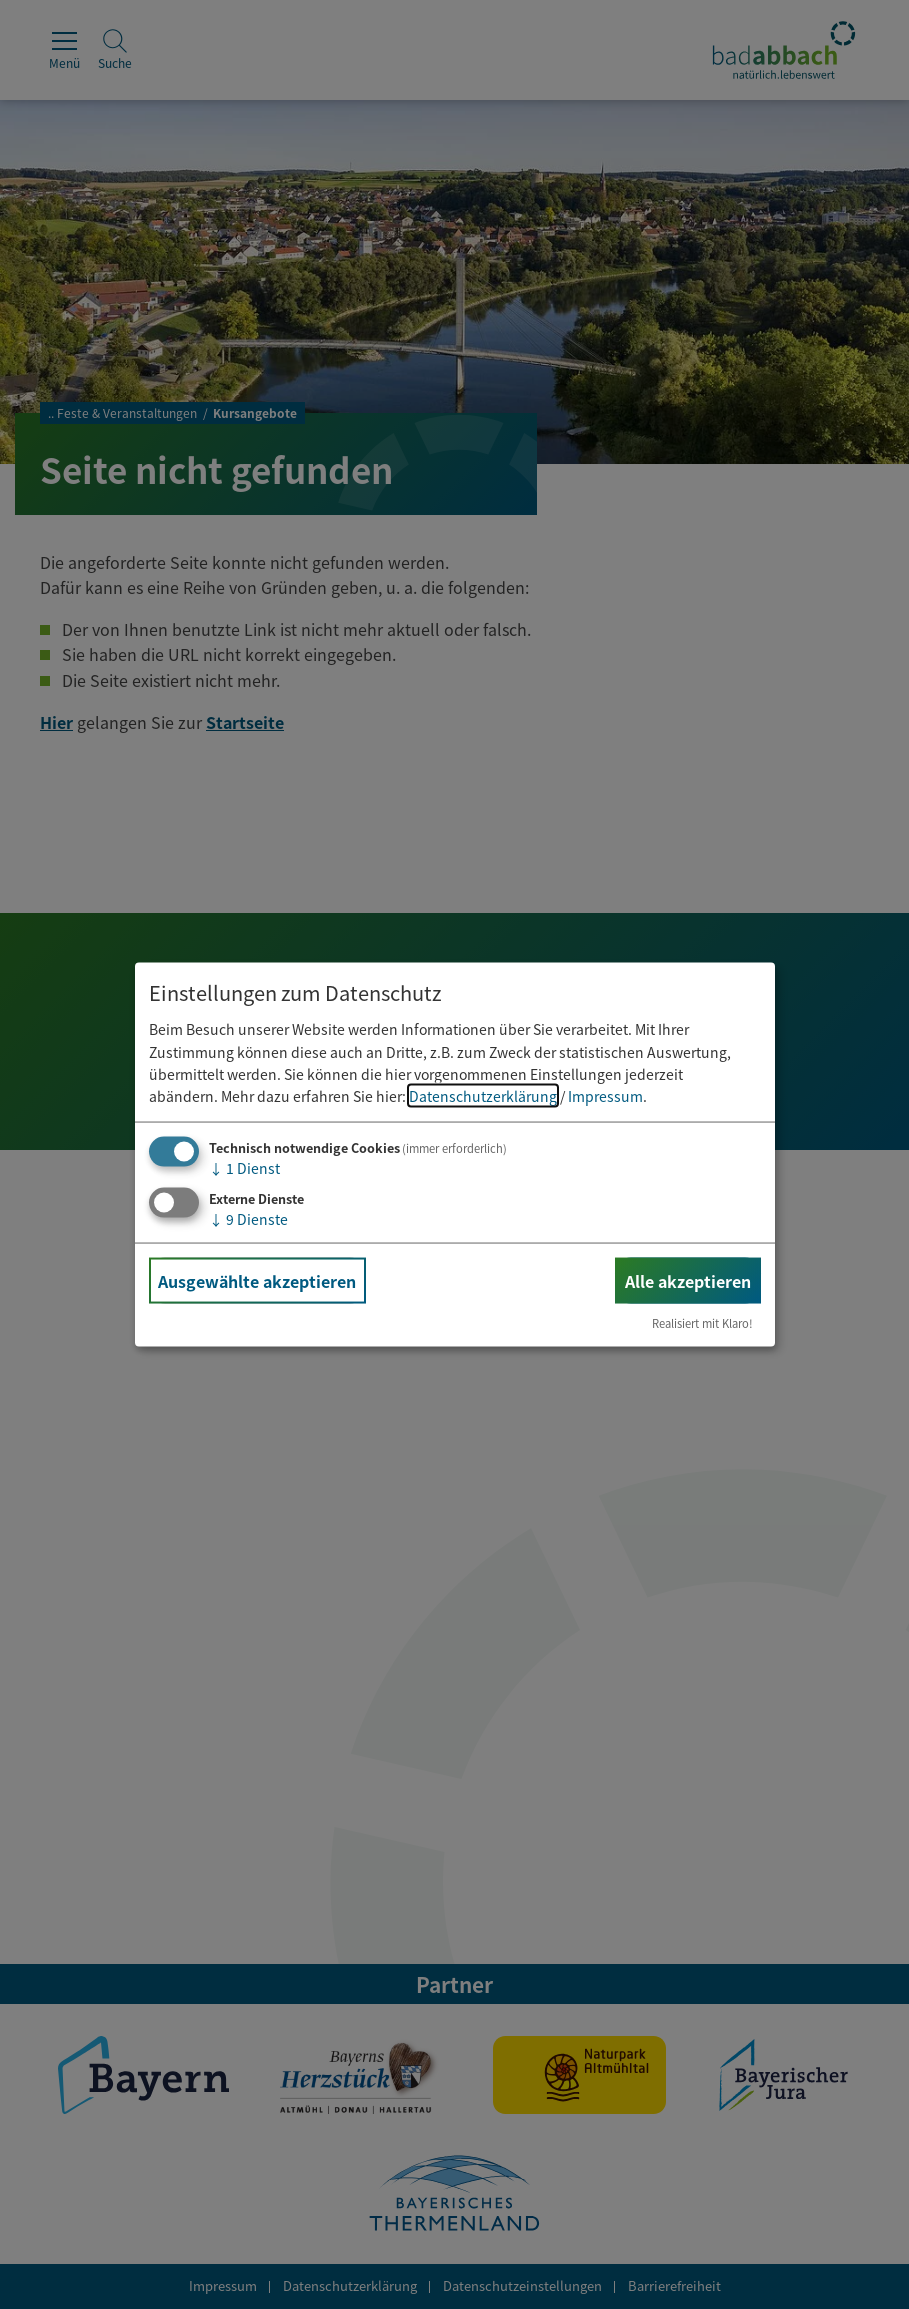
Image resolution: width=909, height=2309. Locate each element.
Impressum (605, 1096)
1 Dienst (244, 1167)
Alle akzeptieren (688, 1280)
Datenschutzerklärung (483, 1096)
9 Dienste (248, 1218)
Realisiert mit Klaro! (702, 1323)
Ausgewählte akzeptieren (257, 1280)
